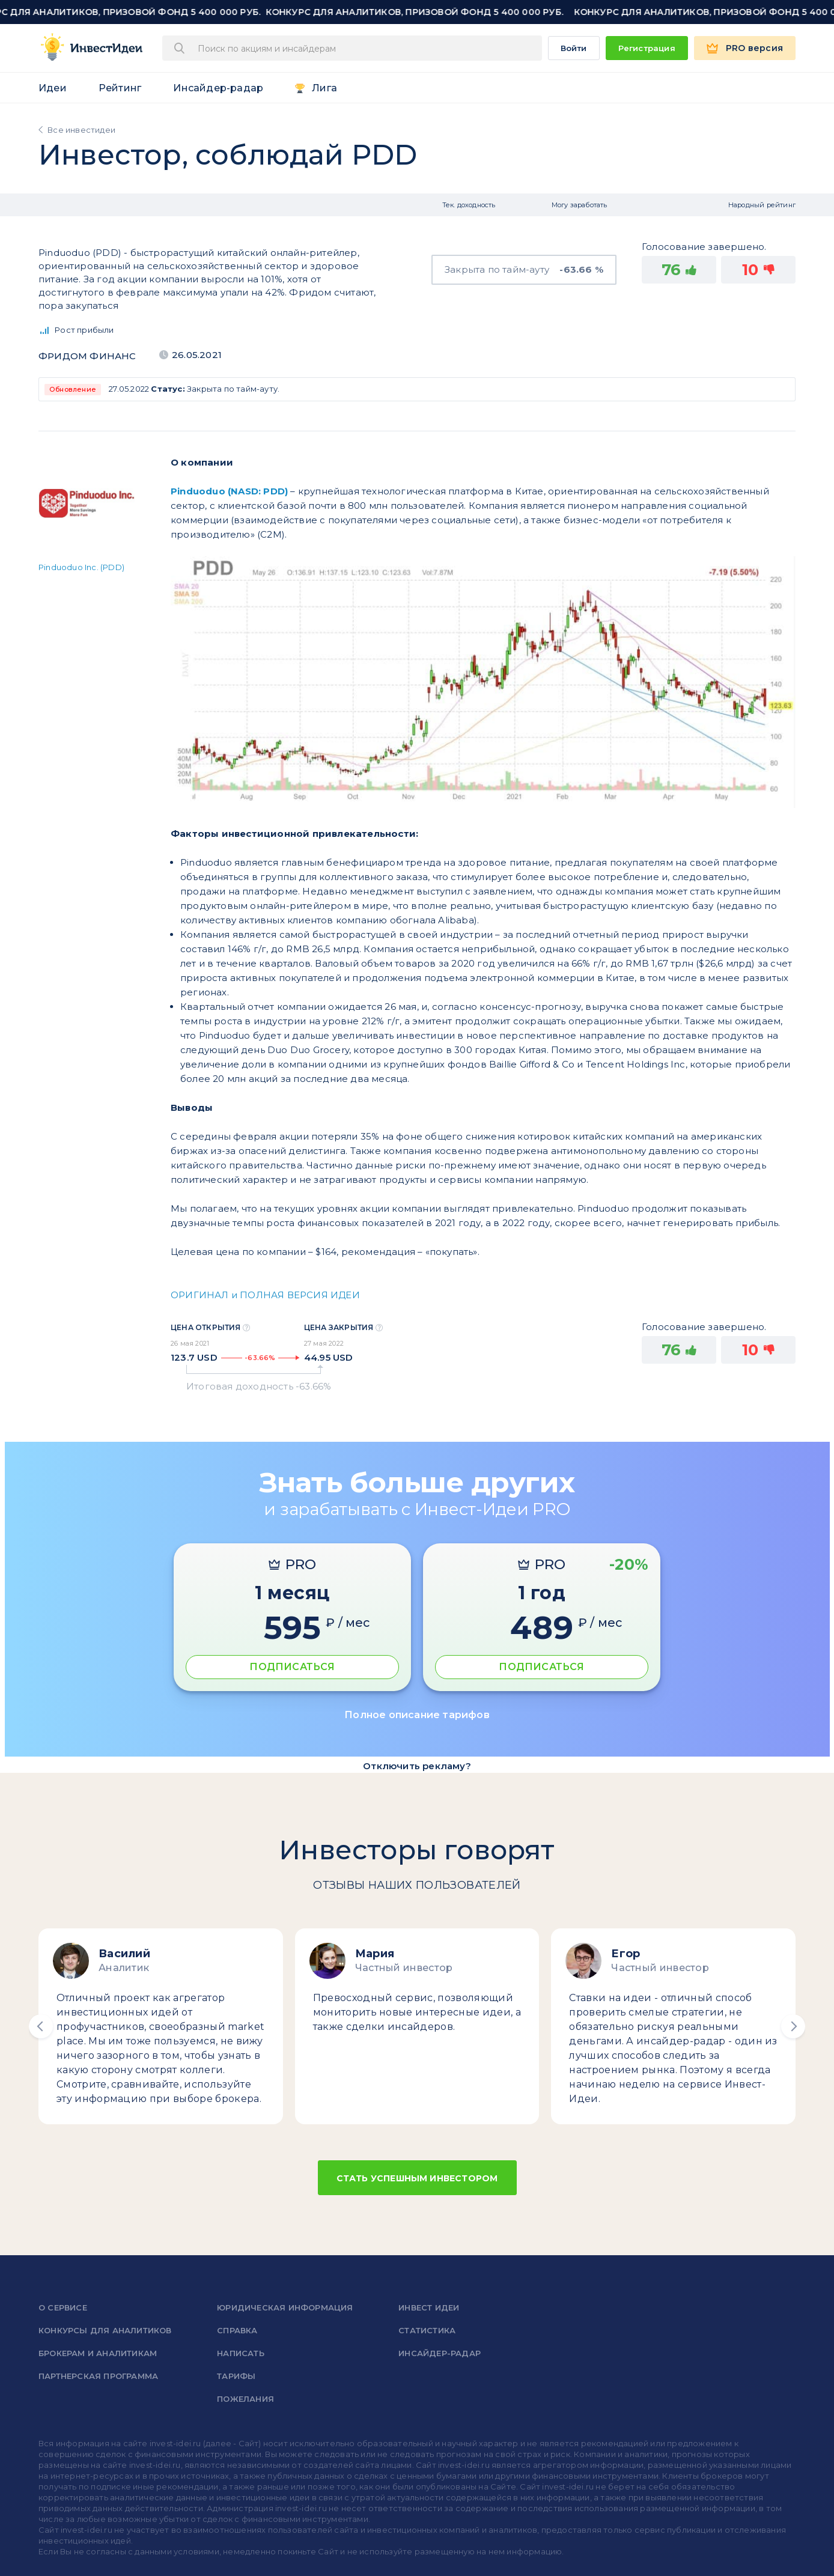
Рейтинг (120, 88)
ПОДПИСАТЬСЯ (292, 1666)
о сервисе (62, 2307)
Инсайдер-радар (218, 88)
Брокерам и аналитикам (97, 2353)
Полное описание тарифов (417, 1715)
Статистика (426, 2330)
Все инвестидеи (81, 130)
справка (237, 2330)
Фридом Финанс (87, 356)
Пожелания (245, 2399)
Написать (240, 2353)
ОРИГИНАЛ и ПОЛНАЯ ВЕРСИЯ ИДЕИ (265, 1295)
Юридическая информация (285, 2307)
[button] (41, 2026)
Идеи (52, 88)
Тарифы (236, 2376)
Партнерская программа (98, 2376)
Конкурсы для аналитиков (105, 2330)
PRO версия (754, 48)
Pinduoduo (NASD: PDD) (229, 491)
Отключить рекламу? (417, 1766)
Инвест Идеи (428, 2307)
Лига (324, 88)
